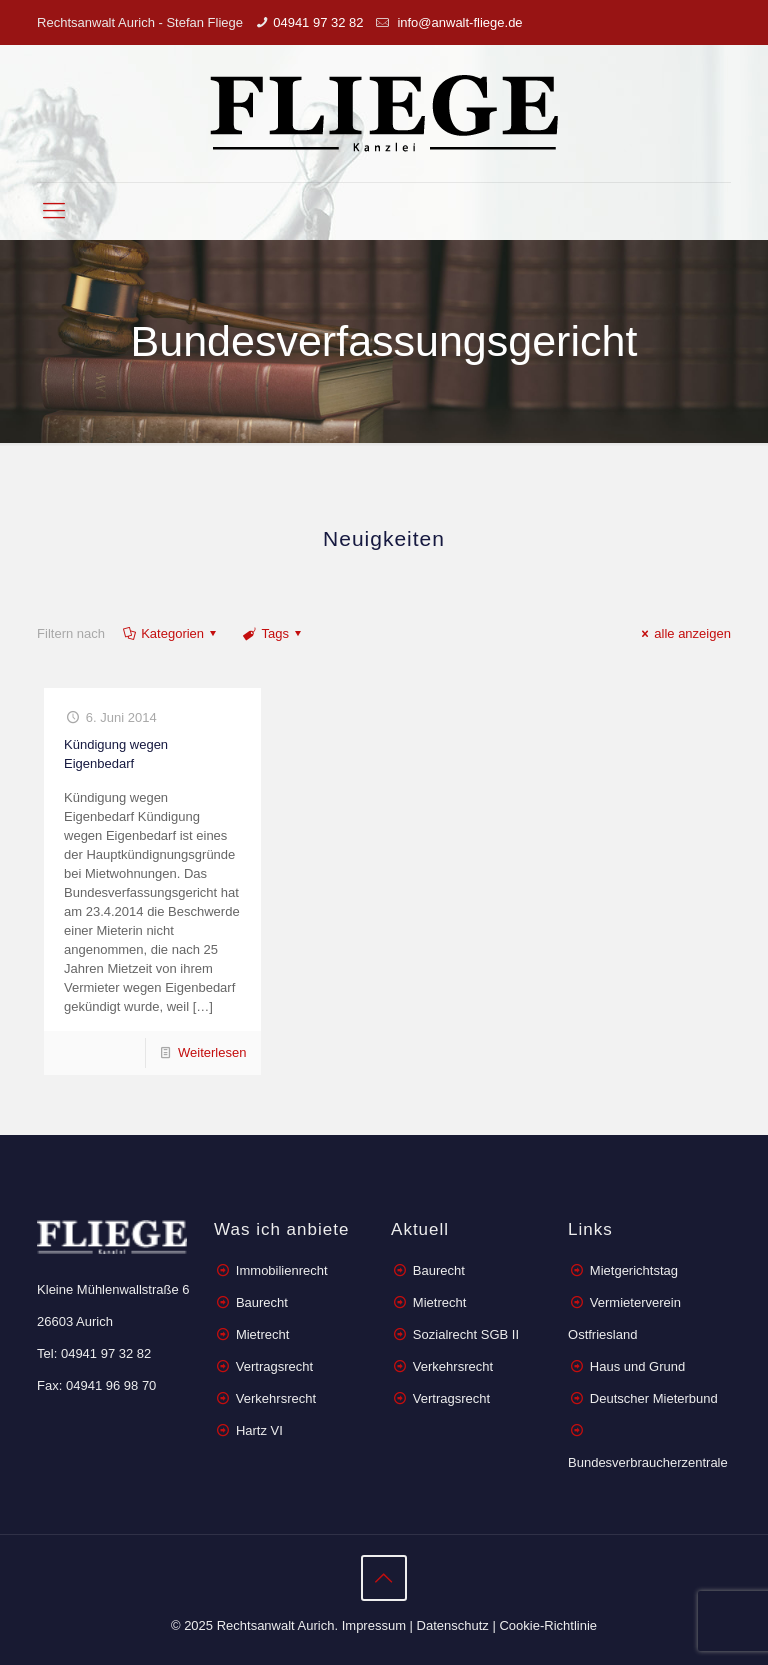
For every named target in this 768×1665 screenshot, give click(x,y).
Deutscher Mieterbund (654, 1398)
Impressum (374, 1625)
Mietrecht (262, 1334)
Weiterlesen (212, 1052)
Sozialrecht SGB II (466, 1334)
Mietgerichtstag (634, 1270)
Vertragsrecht (272, 1366)
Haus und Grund (637, 1366)
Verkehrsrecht (274, 1398)
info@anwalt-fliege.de (458, 22)
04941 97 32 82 (318, 22)
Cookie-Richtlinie (548, 1625)
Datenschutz (453, 1625)
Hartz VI (259, 1430)
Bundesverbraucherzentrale (648, 1462)
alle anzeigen (683, 633)
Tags (273, 633)
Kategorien (171, 633)
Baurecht (262, 1302)
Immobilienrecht (279, 1270)
